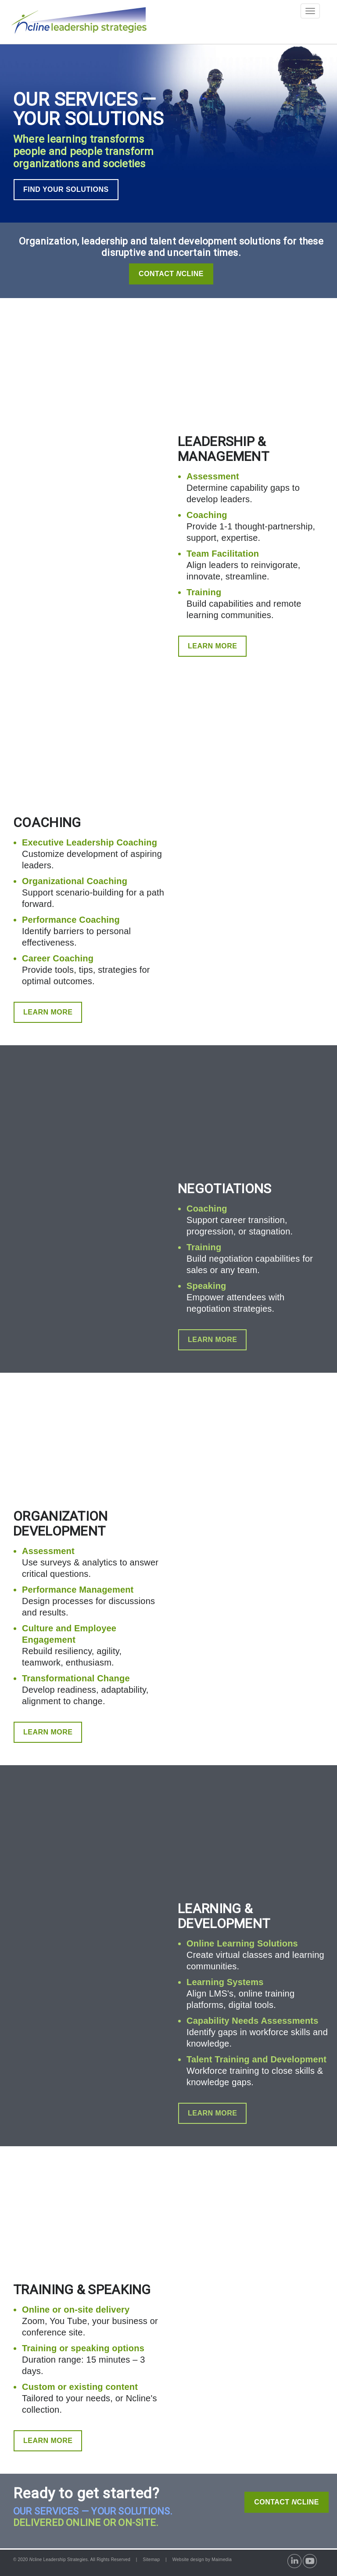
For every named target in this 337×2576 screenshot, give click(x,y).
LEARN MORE (212, 646)
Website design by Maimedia (202, 2559)
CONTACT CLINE (286, 2502)
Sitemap (151, 2559)
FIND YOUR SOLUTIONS (66, 189)
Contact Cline (171, 273)
